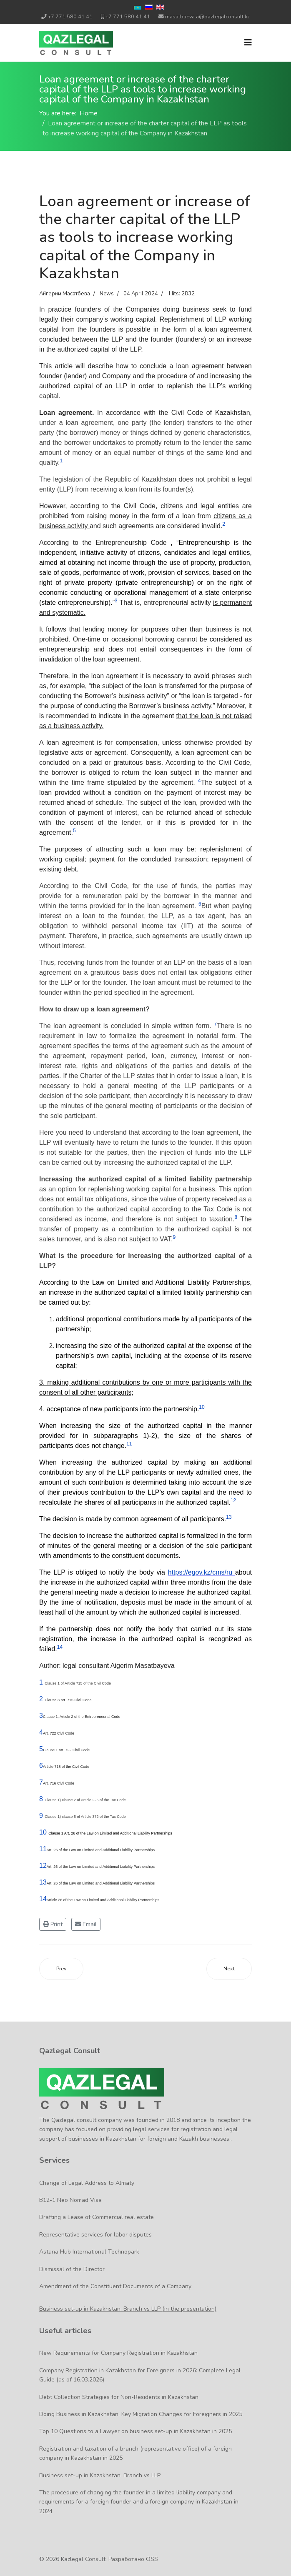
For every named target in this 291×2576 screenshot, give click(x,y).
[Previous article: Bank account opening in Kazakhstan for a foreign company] (61, 1969)
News (107, 293)
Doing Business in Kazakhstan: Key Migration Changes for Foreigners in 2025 (140, 2414)
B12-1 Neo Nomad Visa (70, 2200)
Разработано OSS (133, 2559)
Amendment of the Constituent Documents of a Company (115, 2286)
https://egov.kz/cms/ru (201, 1572)
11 (43, 1848)
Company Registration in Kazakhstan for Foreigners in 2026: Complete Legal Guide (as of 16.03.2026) (140, 2375)
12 (43, 1865)
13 (43, 1882)
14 (43, 1898)
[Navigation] (248, 43)
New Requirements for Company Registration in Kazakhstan (118, 2353)
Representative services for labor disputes (95, 2235)
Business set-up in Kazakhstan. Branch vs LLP (100, 2475)
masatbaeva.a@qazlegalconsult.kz (207, 16)
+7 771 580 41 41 (70, 16)
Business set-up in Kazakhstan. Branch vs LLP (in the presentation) (127, 2309)
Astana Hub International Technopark (89, 2252)
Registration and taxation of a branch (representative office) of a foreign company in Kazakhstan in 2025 (135, 2453)
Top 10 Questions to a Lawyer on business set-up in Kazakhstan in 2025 (135, 2431)
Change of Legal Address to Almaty (86, 2183)
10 (43, 1832)
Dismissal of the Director (72, 2269)
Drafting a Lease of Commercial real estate (96, 2217)
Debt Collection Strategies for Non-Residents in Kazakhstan (118, 2397)
